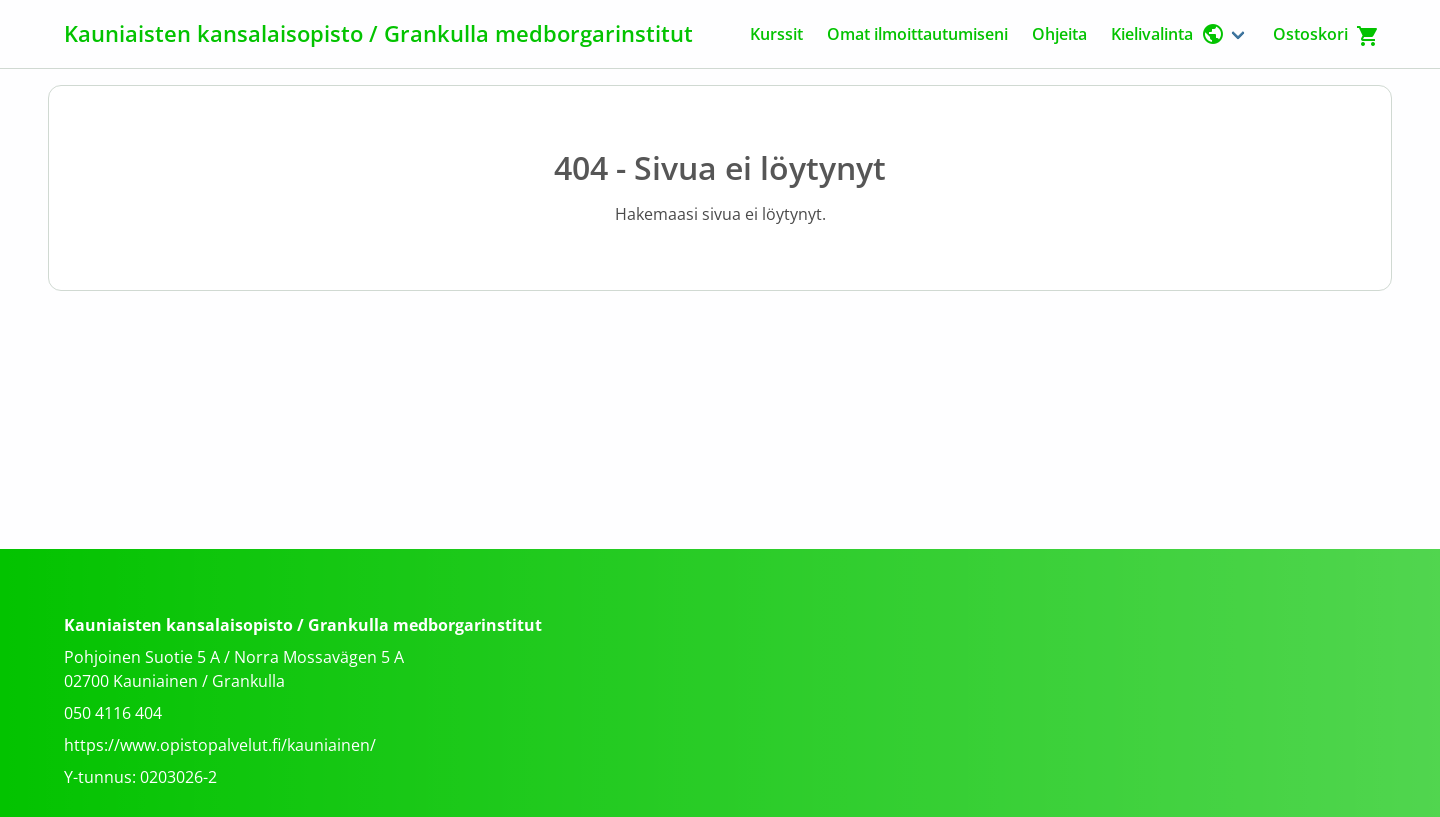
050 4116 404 (113, 713)
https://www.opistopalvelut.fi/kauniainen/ (220, 745)
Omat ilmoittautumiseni (917, 34)
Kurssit (776, 34)
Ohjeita (1059, 34)
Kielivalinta (1168, 34)
